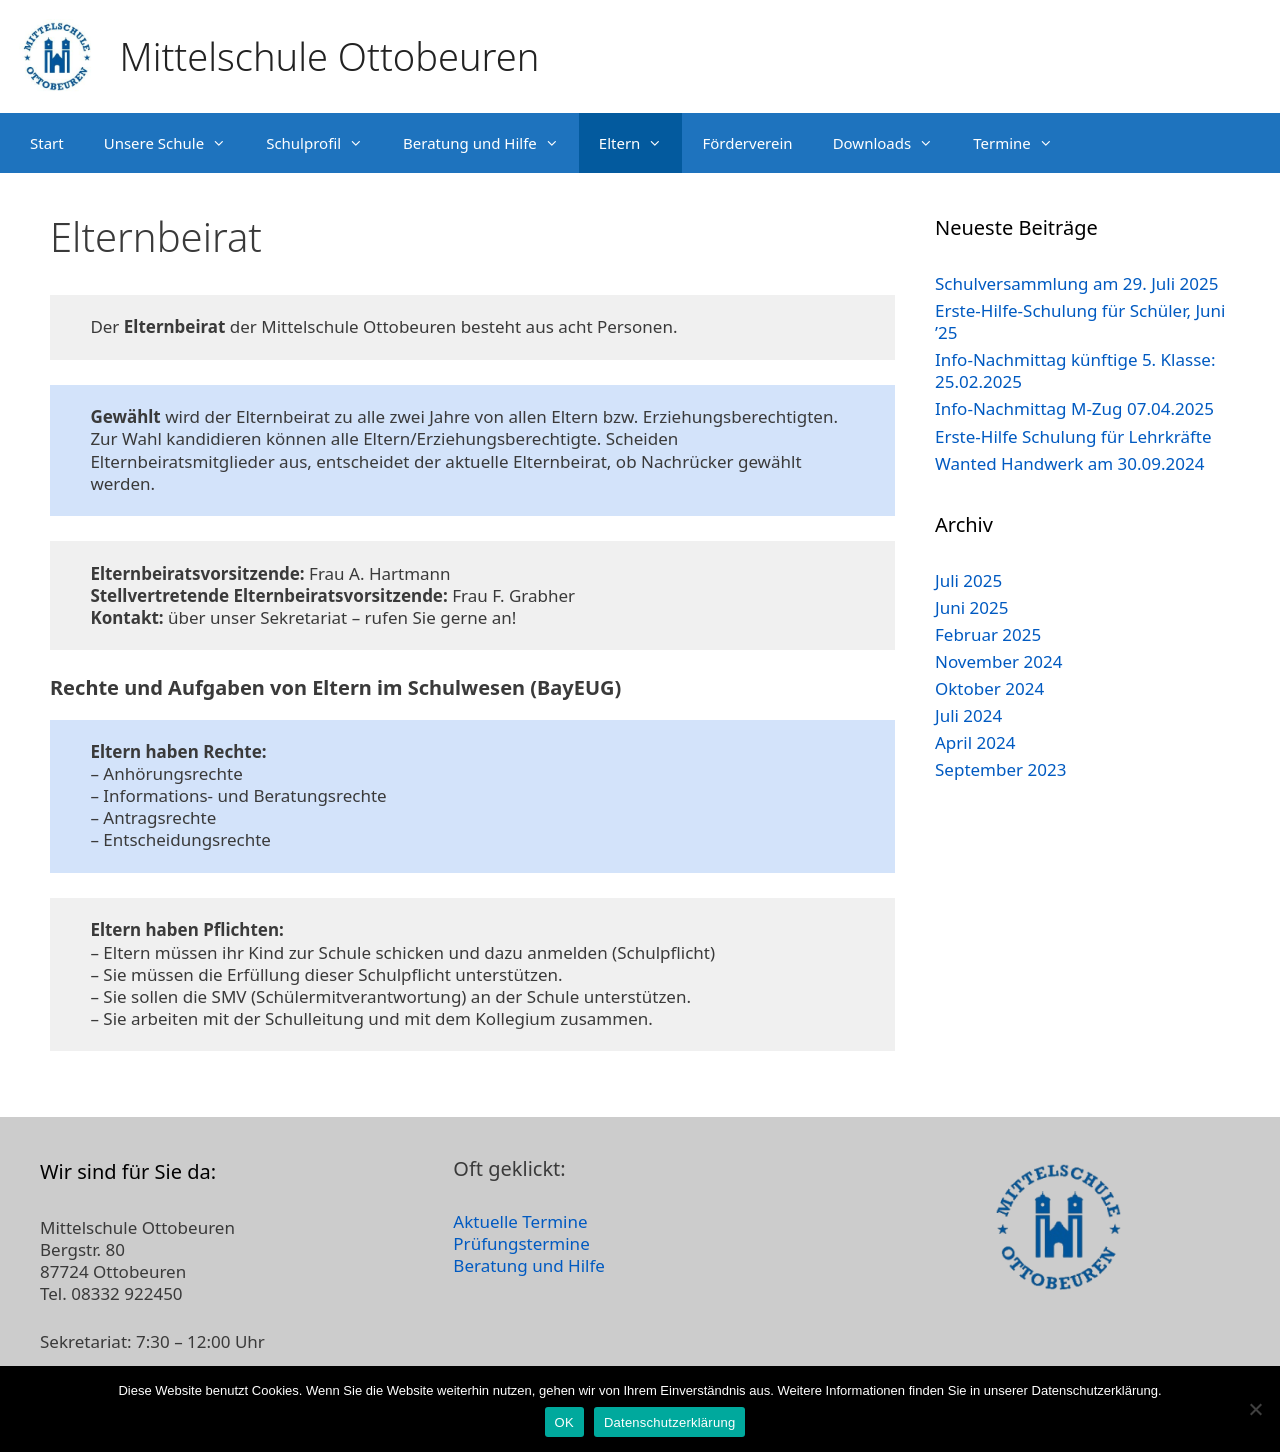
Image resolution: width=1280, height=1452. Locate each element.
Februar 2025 (988, 634)
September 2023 (1000, 769)
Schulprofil (324, 143)
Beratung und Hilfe (491, 143)
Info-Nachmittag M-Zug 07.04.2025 (1074, 408)
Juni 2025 (971, 607)
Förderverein (747, 143)
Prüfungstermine (521, 1243)
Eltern (641, 143)
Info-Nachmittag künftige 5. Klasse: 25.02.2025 (1075, 370)
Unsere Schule (175, 143)
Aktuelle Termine (520, 1221)
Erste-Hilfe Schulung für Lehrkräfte (1073, 436)
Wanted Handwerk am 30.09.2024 (1069, 463)
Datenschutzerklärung (669, 1422)
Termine (1023, 143)
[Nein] (1255, 1409)
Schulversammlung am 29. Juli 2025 (1076, 283)
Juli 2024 (968, 715)
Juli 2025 (968, 580)
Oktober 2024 (989, 688)
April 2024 (975, 742)
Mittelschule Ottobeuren (330, 56)
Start (47, 143)
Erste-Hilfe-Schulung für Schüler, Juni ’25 (1080, 321)
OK (564, 1422)
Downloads (893, 143)
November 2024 (998, 661)
